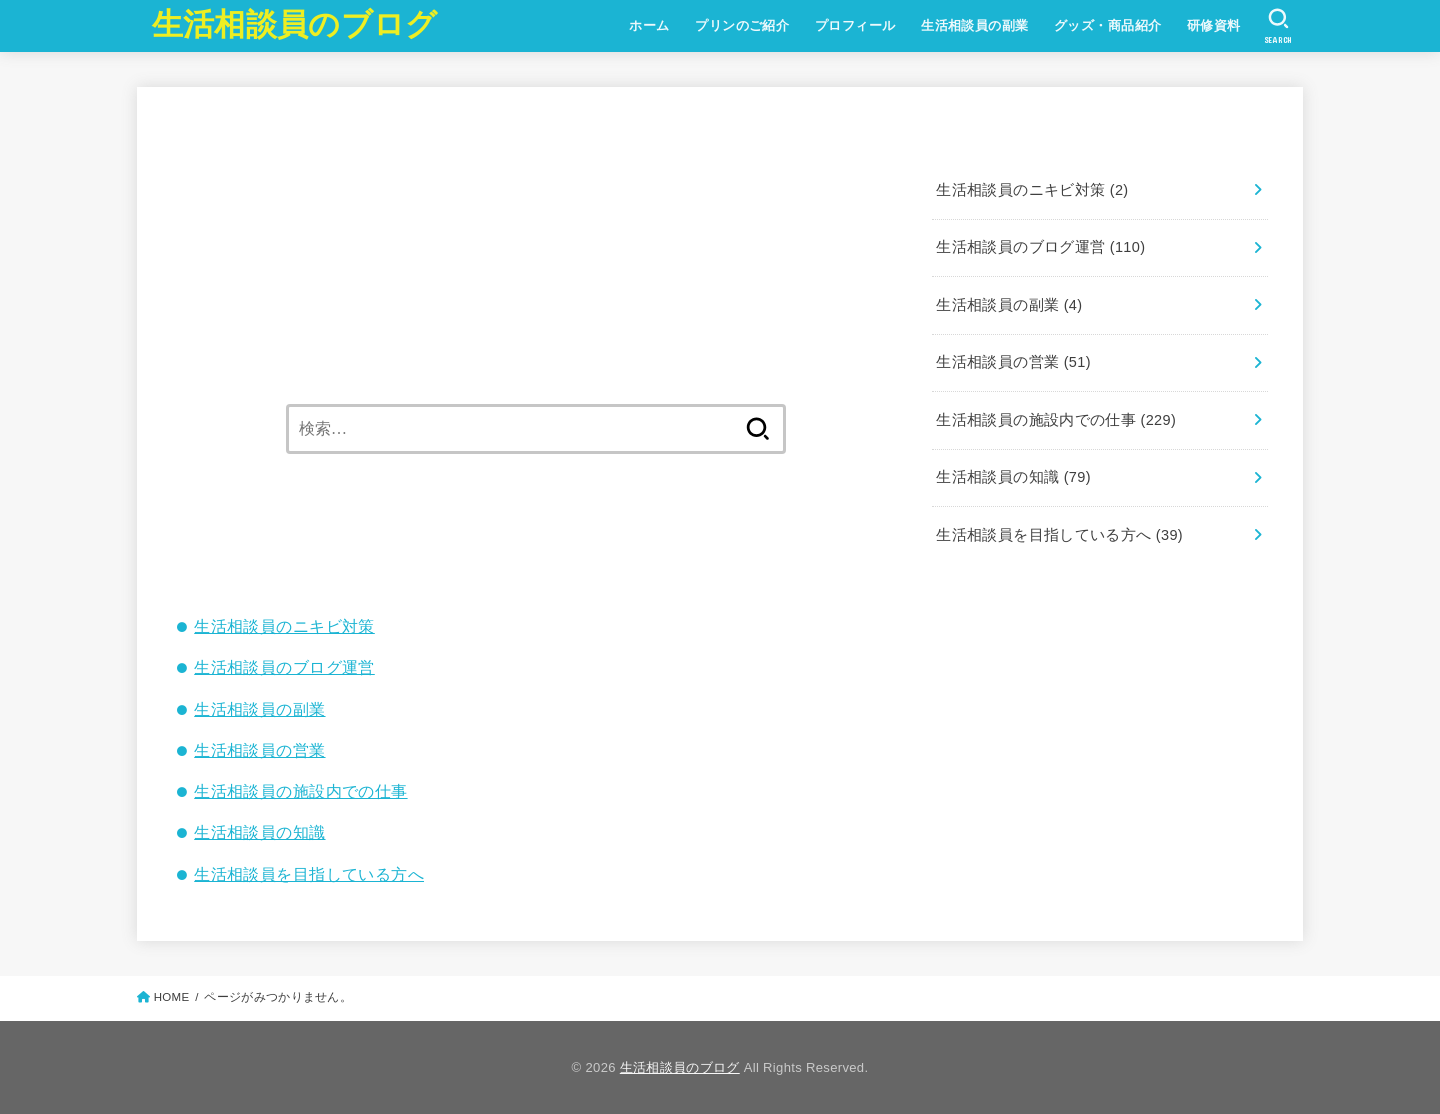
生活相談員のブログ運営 (284, 667)
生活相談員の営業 (259, 750)
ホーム (649, 25)
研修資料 (1214, 25)
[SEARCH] (1278, 26)
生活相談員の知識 (259, 832)
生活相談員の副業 (974, 25)
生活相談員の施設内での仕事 (300, 791)
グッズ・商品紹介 (1107, 25)
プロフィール (855, 25)
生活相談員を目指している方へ (309, 874)
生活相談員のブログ (295, 24)
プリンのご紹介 (742, 25)
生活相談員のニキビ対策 (284, 626)
